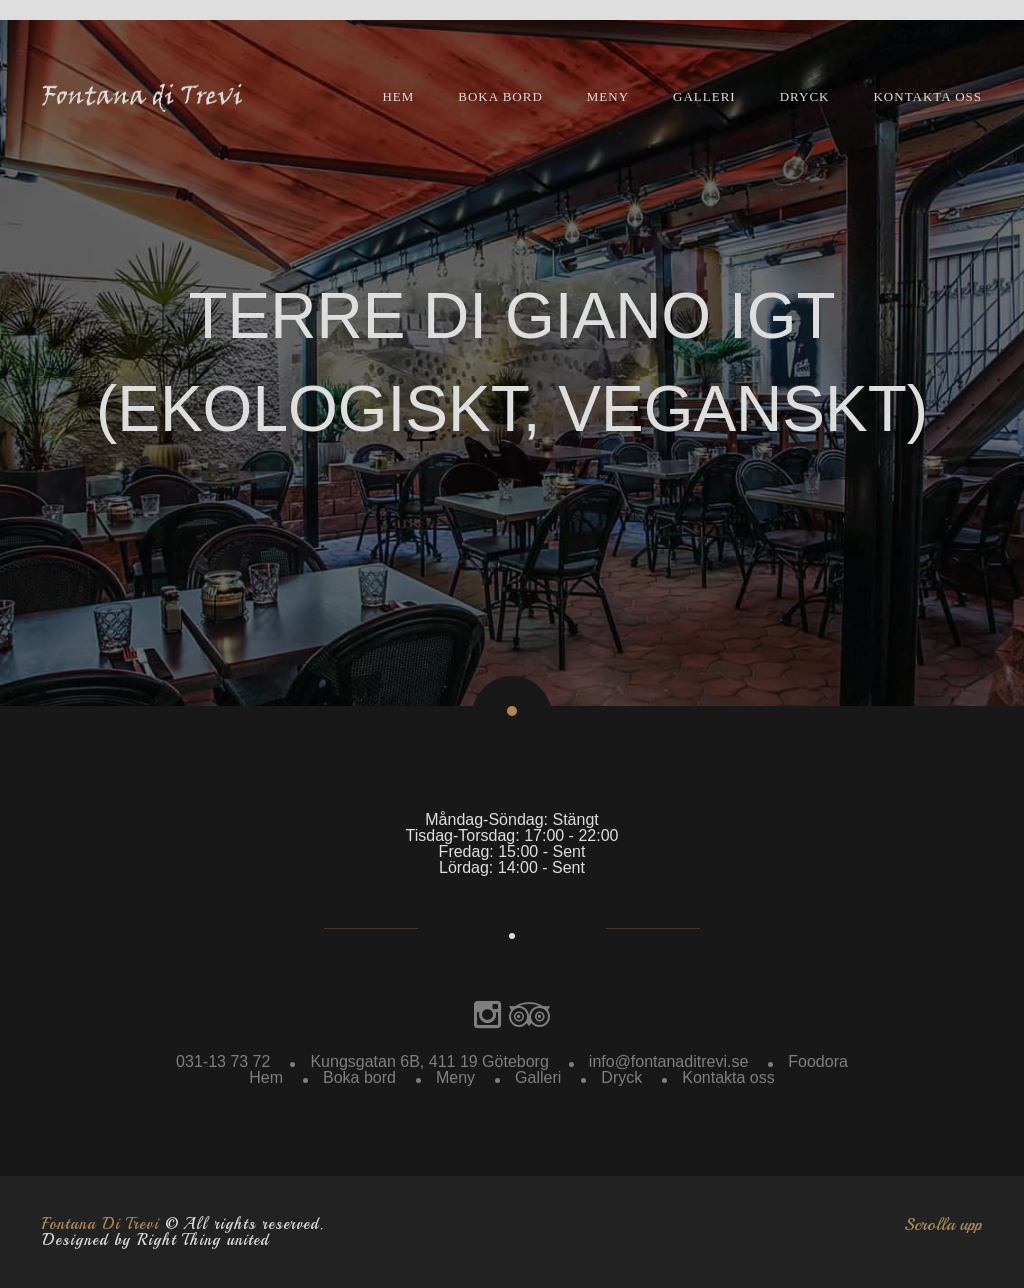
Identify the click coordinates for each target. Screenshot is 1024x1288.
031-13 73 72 (223, 1061)
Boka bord (500, 96)
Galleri (704, 96)
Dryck (805, 96)
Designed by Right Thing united (155, 1240)
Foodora (818, 1061)
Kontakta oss (927, 96)
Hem (398, 96)
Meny (608, 96)
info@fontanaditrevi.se (668, 1061)
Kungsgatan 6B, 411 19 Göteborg (429, 1061)
